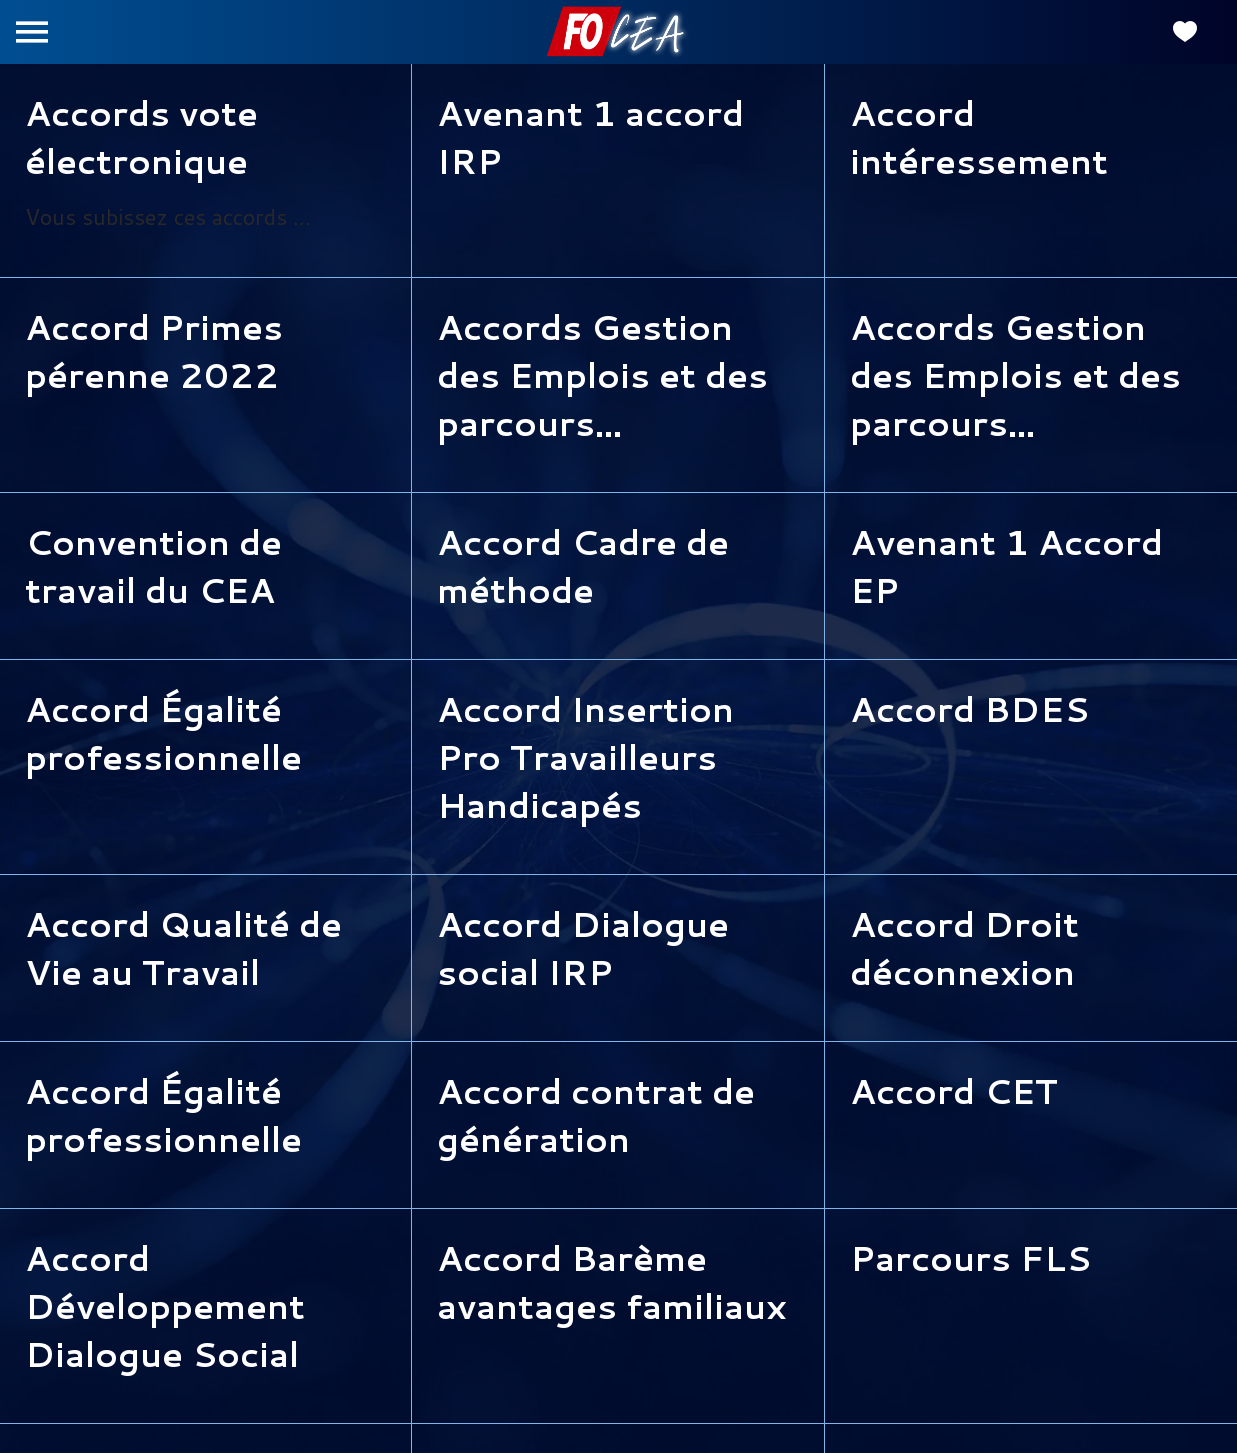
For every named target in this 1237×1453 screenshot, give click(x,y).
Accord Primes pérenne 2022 (154, 351)
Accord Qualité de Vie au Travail (183, 948)
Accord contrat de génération (596, 1115)
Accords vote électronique (141, 137)
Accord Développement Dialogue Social (165, 1306)
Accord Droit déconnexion (964, 948)
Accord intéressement (979, 137)
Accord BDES (969, 709)
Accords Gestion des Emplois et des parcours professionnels (602, 375)
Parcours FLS (970, 1258)
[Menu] (32, 32)
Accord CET (954, 1091)
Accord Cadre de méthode (583, 566)
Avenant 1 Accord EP (1006, 566)
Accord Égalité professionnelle (163, 733)
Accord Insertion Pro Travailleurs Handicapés (585, 757)
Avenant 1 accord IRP (590, 137)
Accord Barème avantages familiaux (611, 1282)
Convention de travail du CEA (153, 566)
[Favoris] (1185, 32)
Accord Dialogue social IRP (583, 948)
